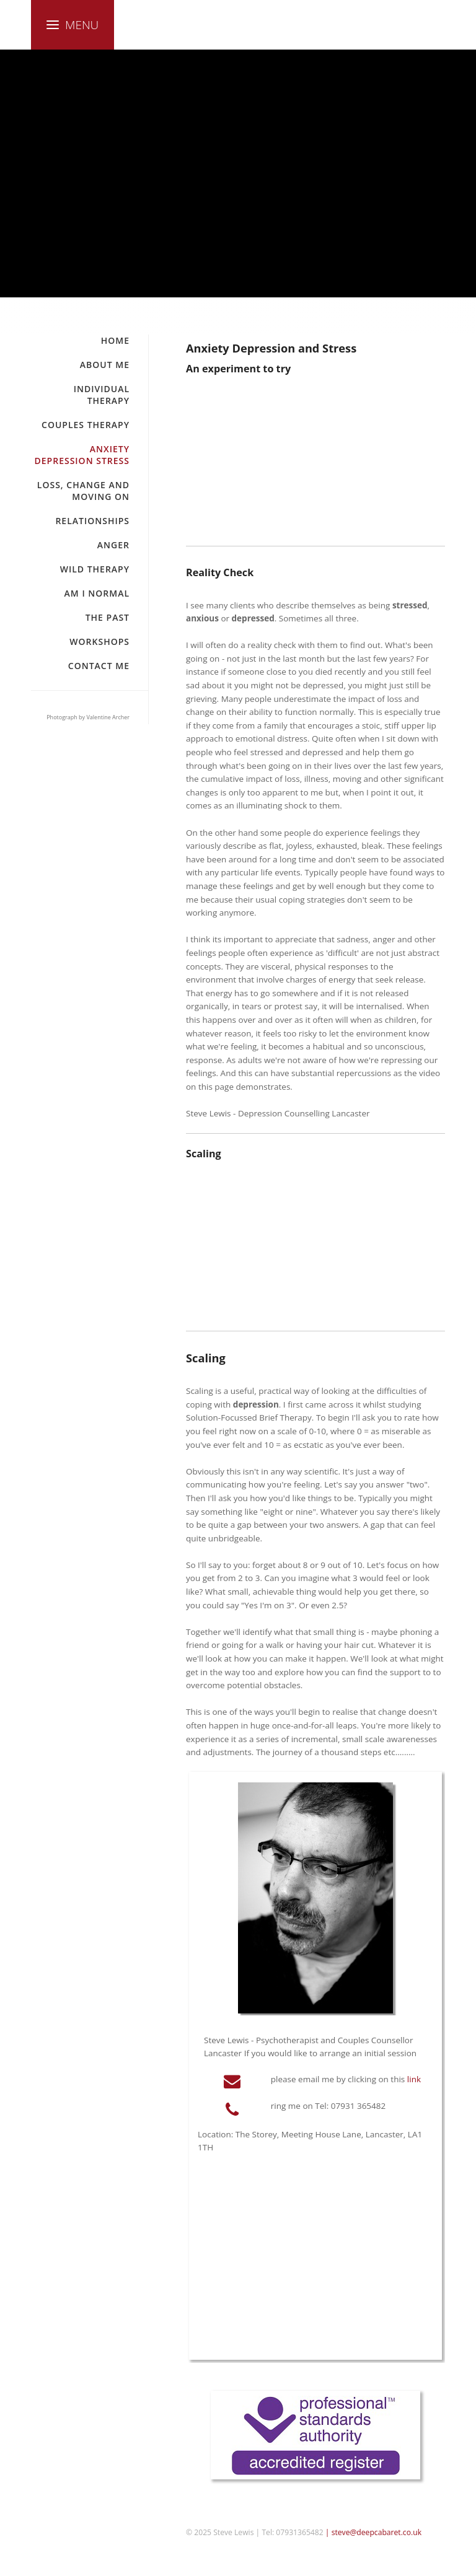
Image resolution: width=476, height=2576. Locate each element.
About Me (105, 364)
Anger (113, 545)
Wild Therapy (95, 569)
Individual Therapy (102, 394)
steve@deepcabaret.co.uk (376, 2532)
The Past (108, 617)
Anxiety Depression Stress (82, 455)
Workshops (99, 641)
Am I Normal (97, 593)
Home (115, 340)
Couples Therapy (86, 425)
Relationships (92, 521)
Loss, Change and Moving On (83, 490)
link (414, 2079)
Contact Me (99, 666)
